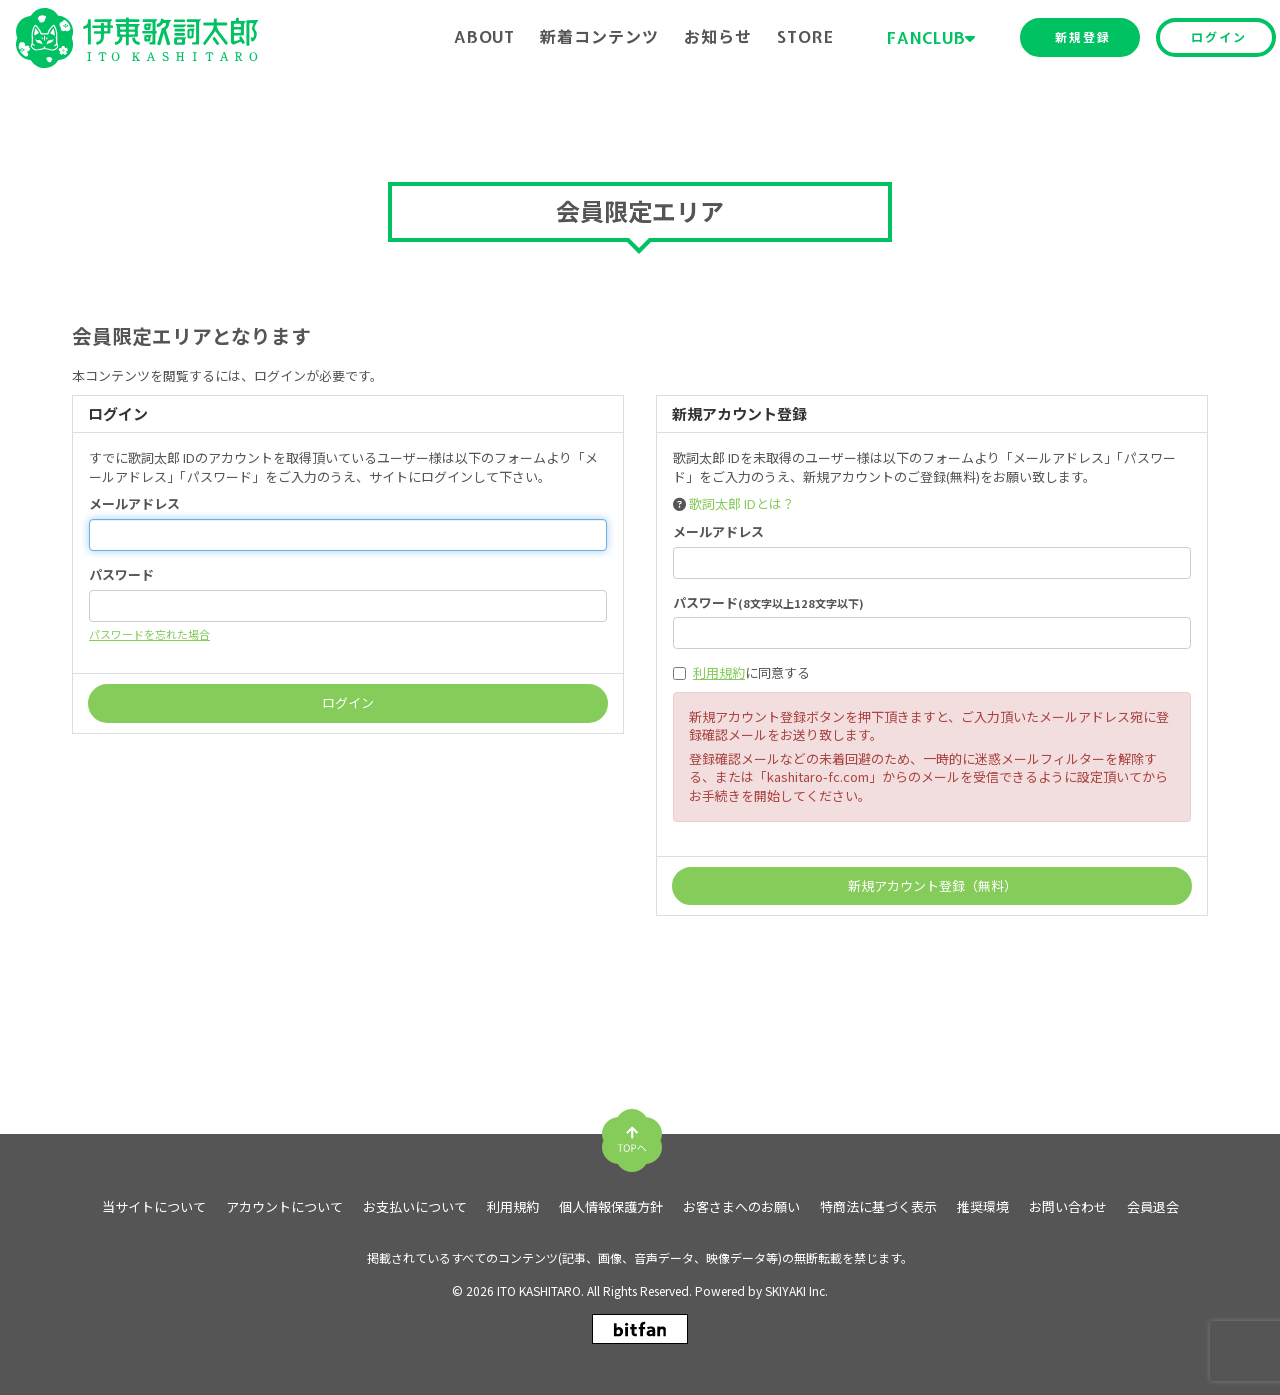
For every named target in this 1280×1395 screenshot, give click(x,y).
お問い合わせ (1068, 1207)
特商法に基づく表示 (878, 1207)
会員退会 (1153, 1207)
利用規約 (719, 672)
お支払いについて (415, 1207)
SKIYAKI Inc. (796, 1290)
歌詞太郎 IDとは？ (742, 503)
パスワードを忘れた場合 (149, 634)
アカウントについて (284, 1207)
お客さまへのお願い (741, 1207)
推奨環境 (983, 1207)
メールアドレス (134, 504)
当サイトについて (154, 1207)
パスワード (121, 575)
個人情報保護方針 (611, 1207)
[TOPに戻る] (632, 1133)
